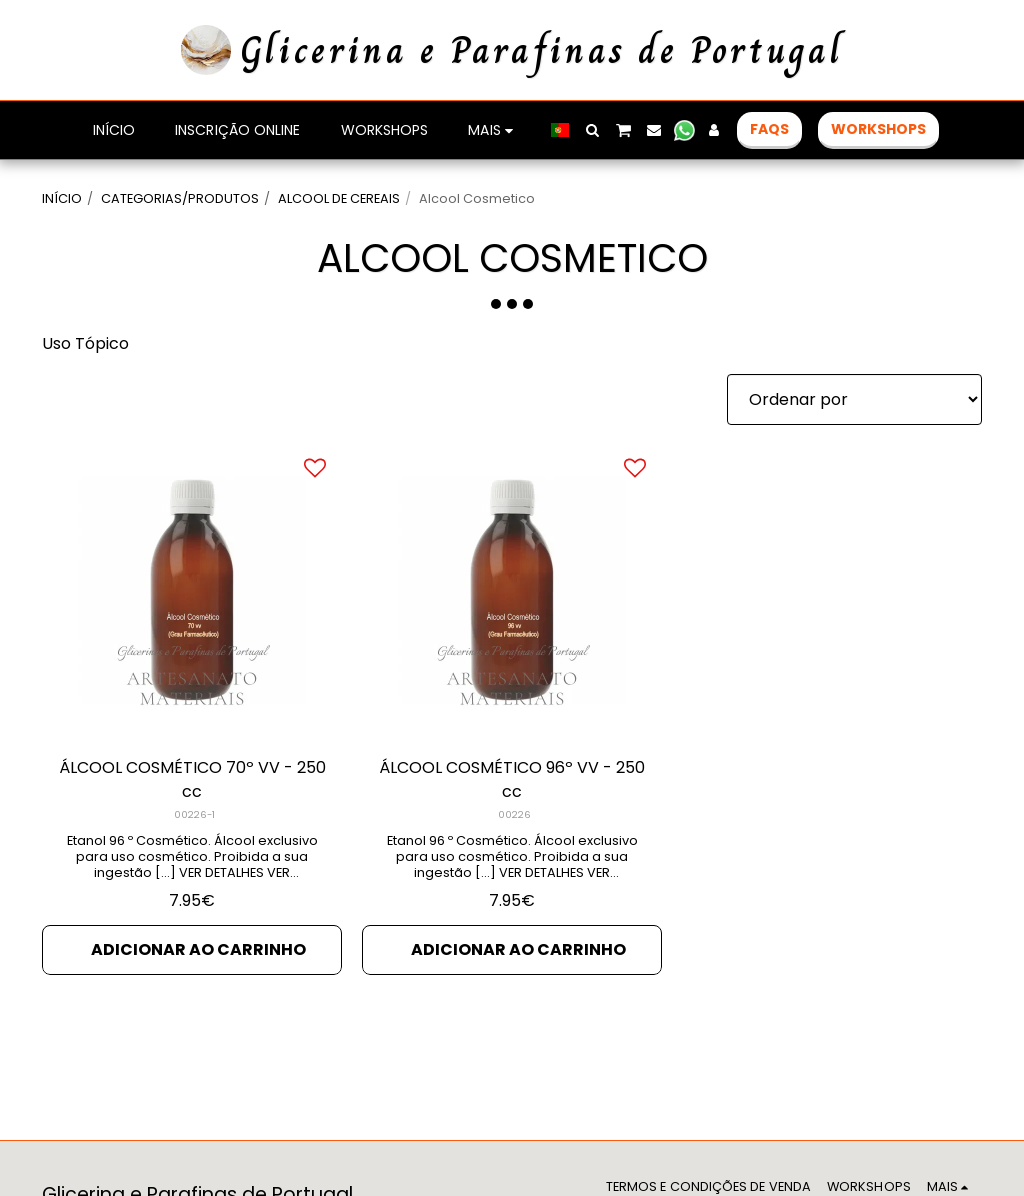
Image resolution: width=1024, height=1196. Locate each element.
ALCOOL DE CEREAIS (339, 198)
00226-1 (194, 814)
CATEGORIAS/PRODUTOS (180, 198)
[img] (192, 590)
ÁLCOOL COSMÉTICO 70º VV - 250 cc (192, 779)
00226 (514, 814)
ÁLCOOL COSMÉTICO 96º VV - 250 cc (512, 779)
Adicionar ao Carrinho (198, 949)
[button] (592, 130)
